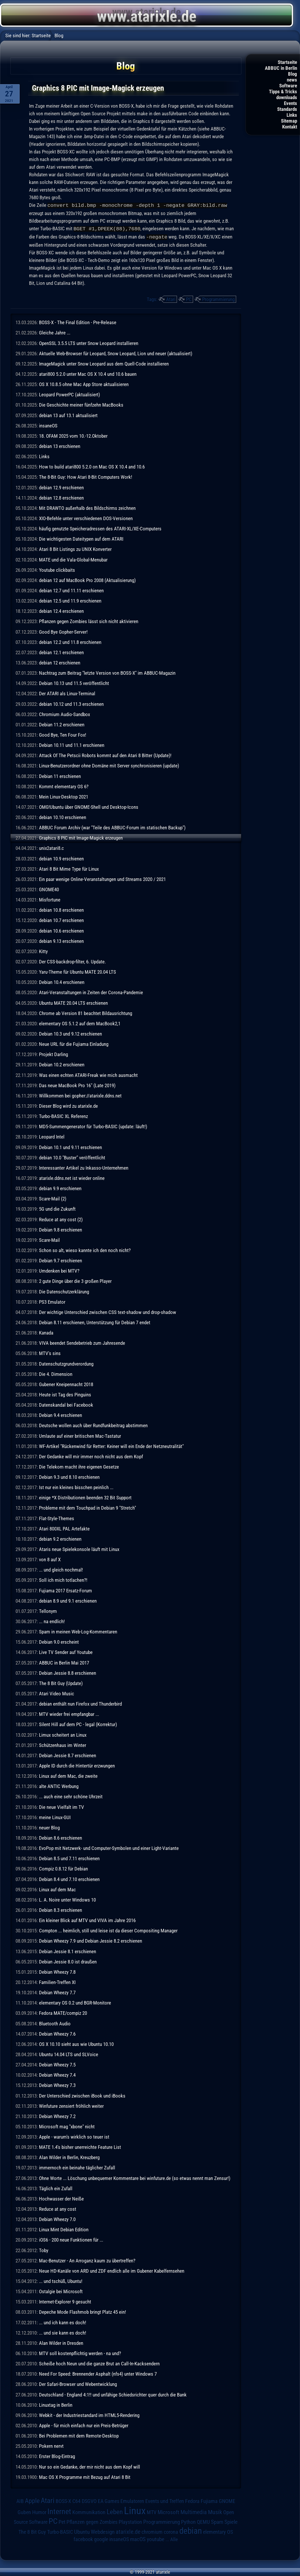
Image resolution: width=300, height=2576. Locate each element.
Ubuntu (82, 2531)
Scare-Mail (49, 1239)
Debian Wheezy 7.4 (57, 2074)
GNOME (227, 2500)
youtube (155, 2538)
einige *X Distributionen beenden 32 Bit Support (85, 1497)
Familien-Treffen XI (57, 1981)
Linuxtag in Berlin (55, 2404)
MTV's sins (50, 1352)
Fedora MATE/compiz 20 (63, 2012)
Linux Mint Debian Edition (63, 2229)
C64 (76, 2500)
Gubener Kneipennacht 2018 (66, 1383)
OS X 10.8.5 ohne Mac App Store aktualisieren (84, 383)
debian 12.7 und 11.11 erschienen (71, 590)
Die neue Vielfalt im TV (61, 1806)
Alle (174, 2538)
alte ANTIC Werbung (59, 1785)
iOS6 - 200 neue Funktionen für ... (71, 2239)
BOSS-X (63, 2500)
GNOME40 (49, 889)
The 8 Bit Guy (32, 2531)
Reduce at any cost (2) (61, 1219)
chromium (152, 2531)
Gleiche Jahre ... (54, 332)
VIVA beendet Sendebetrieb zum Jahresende (82, 1342)
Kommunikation (88, 2511)
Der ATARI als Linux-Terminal (67, 693)
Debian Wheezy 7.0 (57, 2218)
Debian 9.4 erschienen (60, 1414)
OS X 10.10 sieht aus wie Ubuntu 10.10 (76, 2043)
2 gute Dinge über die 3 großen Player (75, 1280)
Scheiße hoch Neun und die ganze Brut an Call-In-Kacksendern (99, 2363)
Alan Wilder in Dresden (61, 2342)
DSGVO (89, 2500)
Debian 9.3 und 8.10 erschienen (69, 1476)
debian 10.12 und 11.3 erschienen (71, 703)
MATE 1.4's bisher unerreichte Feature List (80, 2146)
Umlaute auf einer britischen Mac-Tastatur (80, 1435)
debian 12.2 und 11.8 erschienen (70, 641)
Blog (292, 74)
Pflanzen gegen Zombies (92, 2521)
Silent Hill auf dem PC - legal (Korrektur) (78, 1723)
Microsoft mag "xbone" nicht (67, 2126)
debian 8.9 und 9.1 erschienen (68, 1600)
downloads (286, 97)
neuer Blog (49, 1827)
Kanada (46, 1332)
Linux (135, 2510)
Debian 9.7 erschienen (60, 1260)
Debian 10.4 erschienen (61, 981)
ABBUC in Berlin (281, 68)
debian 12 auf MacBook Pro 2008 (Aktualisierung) (87, 579)
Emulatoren (132, 2500)
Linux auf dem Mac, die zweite (68, 1775)
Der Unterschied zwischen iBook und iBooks (82, 2095)
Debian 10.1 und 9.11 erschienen (70, 1146)
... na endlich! (52, 1620)
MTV (151, 2511)
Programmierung (218, 298)
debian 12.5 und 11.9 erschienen (70, 600)
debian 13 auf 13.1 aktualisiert (68, 414)
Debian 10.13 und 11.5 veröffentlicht (74, 682)
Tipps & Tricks (283, 91)
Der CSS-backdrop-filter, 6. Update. (72, 961)
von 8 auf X (50, 1559)
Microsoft (168, 2511)
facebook (83, 2538)
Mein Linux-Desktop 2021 (63, 796)
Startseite (287, 62)
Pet (62, 2521)
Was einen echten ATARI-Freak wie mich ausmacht (88, 1074)
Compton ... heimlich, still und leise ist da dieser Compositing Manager (108, 1930)
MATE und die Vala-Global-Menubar (73, 559)
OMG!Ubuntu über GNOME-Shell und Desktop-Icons (88, 806)
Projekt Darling (53, 1053)
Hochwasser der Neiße (61, 2198)
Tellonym (48, 1610)
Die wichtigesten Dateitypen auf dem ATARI (81, 538)
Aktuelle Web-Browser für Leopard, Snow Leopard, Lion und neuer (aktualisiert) (115, 353)
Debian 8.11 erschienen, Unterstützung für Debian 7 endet (94, 1322)
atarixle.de (128, 2531)
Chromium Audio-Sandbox (64, 713)
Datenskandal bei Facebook (66, 1404)
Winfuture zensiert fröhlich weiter (71, 2105)
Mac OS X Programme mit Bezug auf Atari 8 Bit (84, 2476)
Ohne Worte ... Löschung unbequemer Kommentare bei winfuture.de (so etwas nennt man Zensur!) (134, 2177)
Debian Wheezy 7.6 (57, 2033)
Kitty (43, 950)
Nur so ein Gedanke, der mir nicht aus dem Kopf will (89, 2466)
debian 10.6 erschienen (61, 930)
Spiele (231, 2521)
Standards (287, 109)
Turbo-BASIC (60, 2531)
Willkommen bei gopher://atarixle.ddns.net (80, 1095)
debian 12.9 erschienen (61, 487)
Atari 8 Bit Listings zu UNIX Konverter (75, 548)
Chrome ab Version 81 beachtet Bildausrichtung (85, 1012)
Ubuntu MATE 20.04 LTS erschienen (73, 1002)
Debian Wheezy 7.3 (57, 2084)
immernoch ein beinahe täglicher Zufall (77, 2167)
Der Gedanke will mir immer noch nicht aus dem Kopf (91, 1456)
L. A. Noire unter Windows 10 (67, 1899)
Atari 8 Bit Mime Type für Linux (69, 868)
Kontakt (289, 127)
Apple (32, 2500)
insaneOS (48, 425)
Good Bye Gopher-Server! (63, 631)
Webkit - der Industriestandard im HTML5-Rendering (89, 2414)
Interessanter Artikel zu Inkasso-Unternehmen (83, 1167)
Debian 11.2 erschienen (61, 724)
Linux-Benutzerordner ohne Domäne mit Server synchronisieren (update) (109, 765)
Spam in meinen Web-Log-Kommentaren (78, 1631)
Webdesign (103, 2531)
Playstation (130, 2521)
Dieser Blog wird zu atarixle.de (68, 1105)
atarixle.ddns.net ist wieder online (72, 1177)
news (292, 80)
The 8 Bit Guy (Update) (61, 1682)
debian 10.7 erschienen (61, 919)
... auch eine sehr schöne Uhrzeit (71, 1796)
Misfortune (49, 899)
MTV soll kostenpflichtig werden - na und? (80, 2352)
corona (171, 2531)
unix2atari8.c (51, 847)
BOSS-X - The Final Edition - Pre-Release (77, 321)
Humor (39, 2511)
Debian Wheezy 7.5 (57, 2064)
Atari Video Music (56, 1693)
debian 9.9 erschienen (60, 1187)
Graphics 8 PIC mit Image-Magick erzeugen (81, 837)
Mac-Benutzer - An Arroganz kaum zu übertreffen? (87, 2260)
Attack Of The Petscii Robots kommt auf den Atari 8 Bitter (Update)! (105, 754)
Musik (215, 2511)
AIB (20, 2500)
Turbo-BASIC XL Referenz (63, 1115)
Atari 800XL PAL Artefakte (64, 1528)
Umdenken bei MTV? (59, 1270)
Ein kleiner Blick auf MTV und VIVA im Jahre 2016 (87, 1919)
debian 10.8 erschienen (61, 909)
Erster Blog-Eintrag (57, 2455)
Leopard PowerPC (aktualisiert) (69, 394)
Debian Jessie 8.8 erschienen (67, 1672)
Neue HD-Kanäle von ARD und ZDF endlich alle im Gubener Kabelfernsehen (111, 2270)
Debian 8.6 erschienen (60, 1837)
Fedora (192, 2500)
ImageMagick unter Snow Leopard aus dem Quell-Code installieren (104, 363)
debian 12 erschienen (59, 662)
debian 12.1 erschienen (61, 651)
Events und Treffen (164, 2500)
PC (189, 298)
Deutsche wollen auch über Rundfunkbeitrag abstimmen (93, 1424)
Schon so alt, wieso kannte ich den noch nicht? (85, 1249)
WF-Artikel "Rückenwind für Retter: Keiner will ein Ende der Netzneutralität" (111, 1445)
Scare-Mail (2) (52, 1198)
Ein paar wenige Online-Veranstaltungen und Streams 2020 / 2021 (102, 878)
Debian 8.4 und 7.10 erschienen (69, 1878)
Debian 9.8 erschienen (60, 1229)
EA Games (108, 2500)
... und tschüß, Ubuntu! (60, 2280)
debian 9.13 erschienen (61, 940)
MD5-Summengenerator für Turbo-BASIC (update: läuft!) (93, 1126)
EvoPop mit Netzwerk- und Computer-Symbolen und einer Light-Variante (109, 1847)
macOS (138, 2538)
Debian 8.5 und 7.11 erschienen (69, 1857)
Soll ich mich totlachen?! (63, 1579)
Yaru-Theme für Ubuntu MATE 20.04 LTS (77, 971)
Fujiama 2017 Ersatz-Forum (65, 1590)
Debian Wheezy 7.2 (57, 2115)
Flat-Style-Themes (56, 1517)
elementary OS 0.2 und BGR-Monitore (75, 2002)
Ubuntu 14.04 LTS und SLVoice (68, 2053)
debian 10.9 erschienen (61, 858)
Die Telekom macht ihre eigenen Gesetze (79, 1466)
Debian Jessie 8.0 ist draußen (68, 1961)
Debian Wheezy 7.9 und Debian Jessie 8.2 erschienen (90, 1940)
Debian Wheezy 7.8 (57, 1971)
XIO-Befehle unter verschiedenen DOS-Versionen (86, 517)
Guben (24, 2511)
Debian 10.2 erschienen (61, 1064)
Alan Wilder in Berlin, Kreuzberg (69, 2156)
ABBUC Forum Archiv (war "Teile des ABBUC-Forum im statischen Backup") (112, 827)
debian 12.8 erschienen (61, 497)
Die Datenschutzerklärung (64, 1291)
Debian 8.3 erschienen (60, 1909)
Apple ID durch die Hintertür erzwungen (77, 1765)
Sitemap (289, 121)
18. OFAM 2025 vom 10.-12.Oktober (73, 435)
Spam (217, 2521)
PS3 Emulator (52, 1301)
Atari (170, 298)
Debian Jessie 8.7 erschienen (67, 1755)
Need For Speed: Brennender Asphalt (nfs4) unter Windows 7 (98, 2373)
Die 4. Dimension (55, 1373)
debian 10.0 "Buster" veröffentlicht (72, 1157)
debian (190, 2530)
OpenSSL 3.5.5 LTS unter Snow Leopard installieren (88, 342)
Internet (59, 2510)
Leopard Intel (51, 1136)
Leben (115, 2511)
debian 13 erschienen (59, 445)
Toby (43, 2249)
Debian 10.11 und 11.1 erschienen (71, 744)
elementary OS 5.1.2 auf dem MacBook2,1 (79, 1023)
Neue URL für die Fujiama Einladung (73, 1043)
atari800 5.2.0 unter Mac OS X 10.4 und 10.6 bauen (88, 373)
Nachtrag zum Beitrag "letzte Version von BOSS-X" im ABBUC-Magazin (107, 672)
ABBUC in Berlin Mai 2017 (64, 1662)
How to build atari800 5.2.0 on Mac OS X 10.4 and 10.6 (92, 466)
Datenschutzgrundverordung (66, 1363)
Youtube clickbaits (57, 569)
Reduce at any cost (57, 2208)
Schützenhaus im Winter (62, 1744)
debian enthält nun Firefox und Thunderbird (80, 1703)
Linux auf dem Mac (57, 1889)
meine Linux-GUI (55, 1816)
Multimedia (193, 2511)
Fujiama (209, 2500)
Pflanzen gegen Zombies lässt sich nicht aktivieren (88, 620)
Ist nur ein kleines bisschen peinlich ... (76, 1486)
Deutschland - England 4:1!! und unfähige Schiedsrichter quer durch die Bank (113, 2394)
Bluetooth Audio (55, 2023)
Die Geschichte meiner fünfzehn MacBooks (81, 404)
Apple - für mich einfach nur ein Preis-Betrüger (83, 2425)
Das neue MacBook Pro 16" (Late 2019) (77, 1084)
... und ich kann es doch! (62, 2322)
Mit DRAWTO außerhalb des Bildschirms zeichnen (87, 507)
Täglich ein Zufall (55, 2188)
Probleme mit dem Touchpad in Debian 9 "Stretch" (87, 1507)
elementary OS (218, 2531)
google (101, 2538)
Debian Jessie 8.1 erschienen (67, 1950)
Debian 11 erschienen (60, 775)
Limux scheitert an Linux (62, 1734)
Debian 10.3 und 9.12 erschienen (70, 1033)
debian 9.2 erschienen (60, 1538)
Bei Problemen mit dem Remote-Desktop (79, 2435)
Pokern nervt (51, 2445)
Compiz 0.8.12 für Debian (63, 1868)
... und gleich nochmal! (61, 1569)
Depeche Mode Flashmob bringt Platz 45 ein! (82, 2311)
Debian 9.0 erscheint (59, 1641)
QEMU (203, 2521)
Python (188, 2521)
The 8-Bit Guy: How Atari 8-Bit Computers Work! (85, 476)
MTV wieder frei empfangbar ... (69, 1713)
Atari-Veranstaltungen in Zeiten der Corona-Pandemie (91, 991)
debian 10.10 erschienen (62, 816)
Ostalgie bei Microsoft (61, 2290)
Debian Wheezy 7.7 (57, 1992)
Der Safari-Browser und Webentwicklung (78, 2383)
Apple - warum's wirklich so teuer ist (74, 2136)
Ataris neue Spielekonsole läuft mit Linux (79, 1548)
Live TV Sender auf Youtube (66, 1651)
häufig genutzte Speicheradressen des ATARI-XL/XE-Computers (100, 528)
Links (292, 115)
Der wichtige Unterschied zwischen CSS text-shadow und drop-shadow (107, 1311)
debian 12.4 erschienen (61, 610)
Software (288, 86)
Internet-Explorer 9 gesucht (65, 2301)
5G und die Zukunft (57, 1208)
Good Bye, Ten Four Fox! (62, 734)
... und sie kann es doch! (62, 2332)
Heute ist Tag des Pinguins (65, 1394)
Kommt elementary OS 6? (63, 786)
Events (290, 103)
